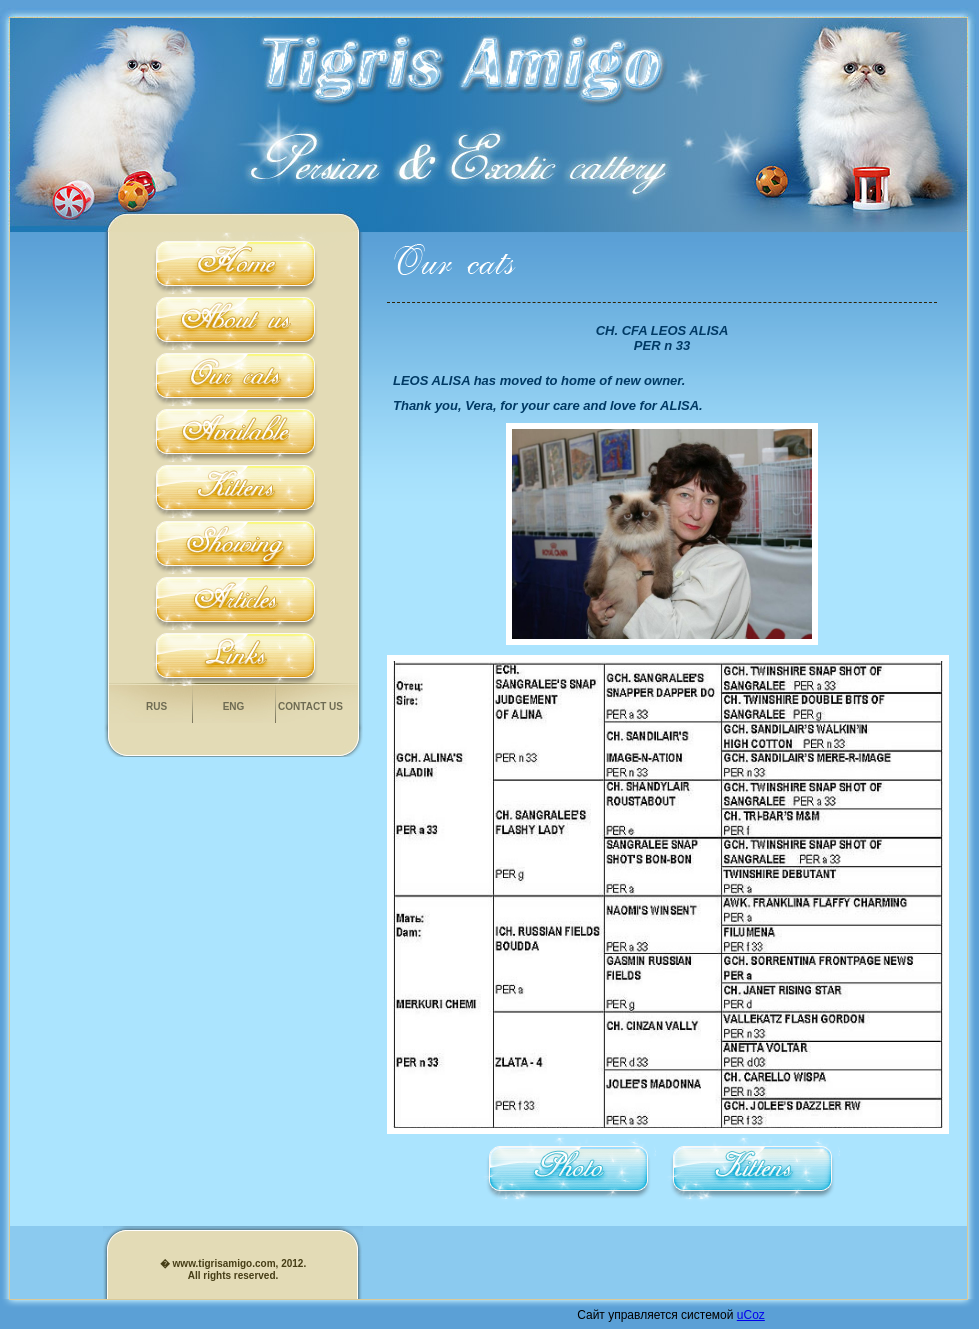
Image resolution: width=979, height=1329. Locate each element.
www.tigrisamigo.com (223, 1263)
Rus (156, 706)
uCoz (751, 1315)
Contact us (310, 706)
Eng (234, 706)
